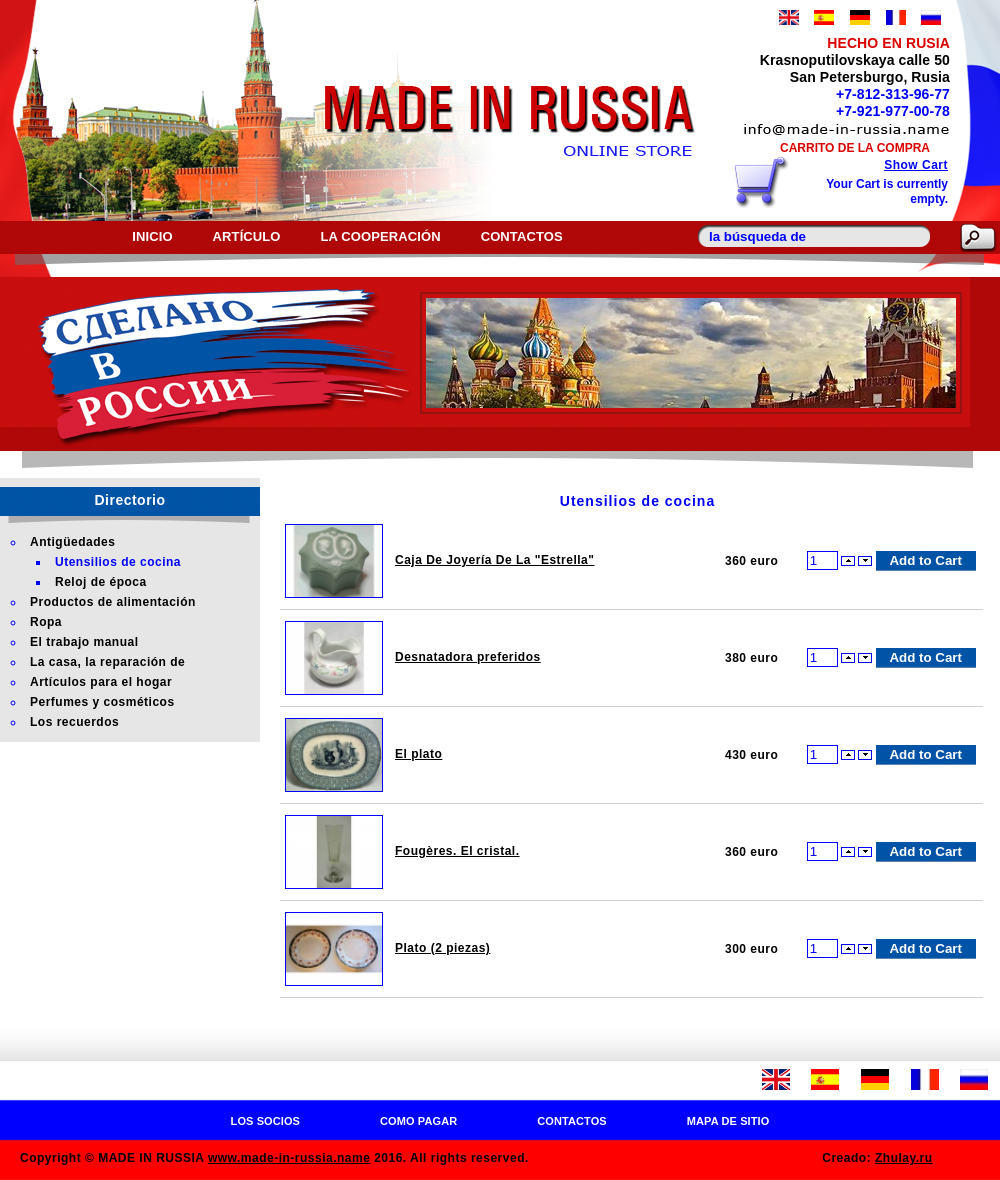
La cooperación (381, 236)
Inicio (152, 236)
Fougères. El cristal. (457, 851)
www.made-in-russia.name (289, 1158)
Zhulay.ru (904, 1158)
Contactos (522, 236)
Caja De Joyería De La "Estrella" (494, 560)
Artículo (247, 236)
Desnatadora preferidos (468, 657)
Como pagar (418, 1121)
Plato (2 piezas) (442, 948)
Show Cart (916, 165)
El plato (418, 754)
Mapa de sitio (728, 1121)
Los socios (265, 1121)
